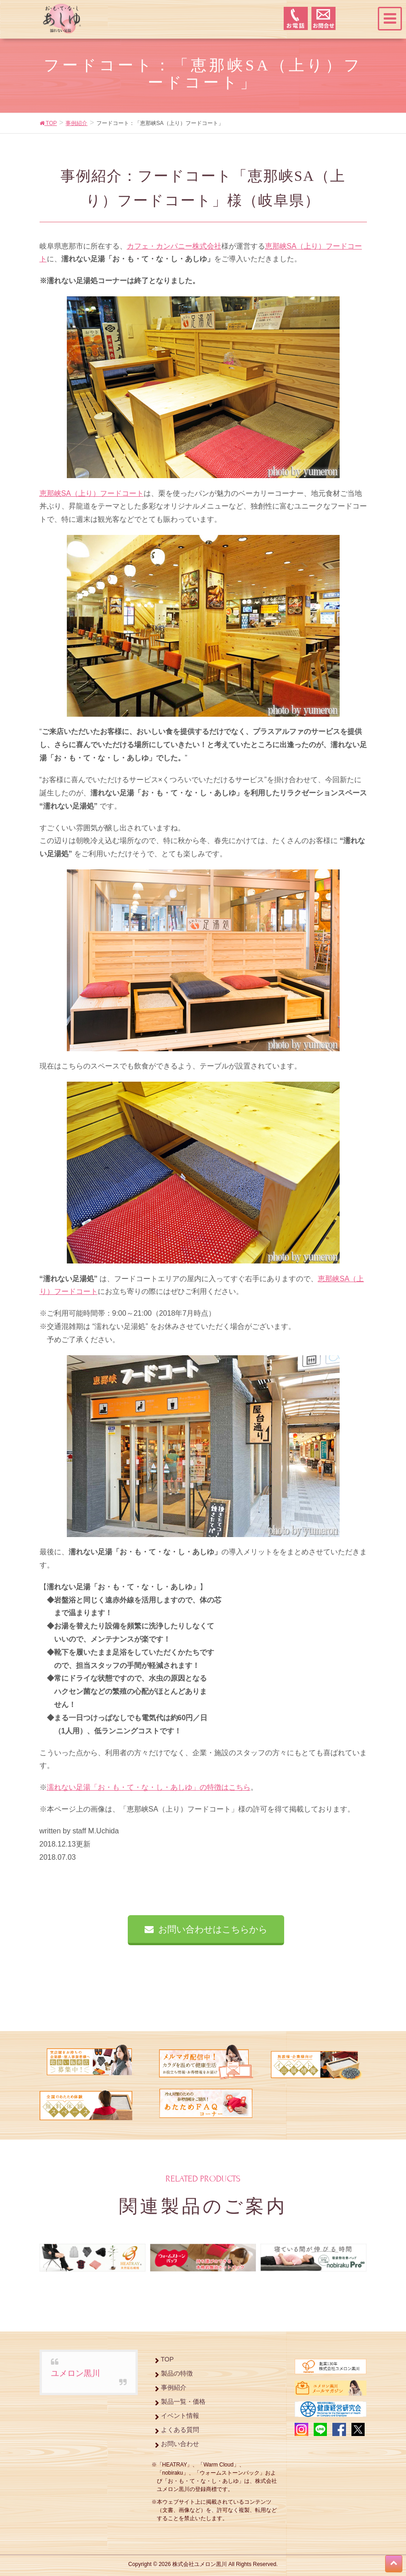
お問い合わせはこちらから (212, 1929)
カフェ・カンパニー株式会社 (174, 246)
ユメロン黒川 (75, 2373)
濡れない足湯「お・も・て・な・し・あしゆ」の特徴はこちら (149, 1787)
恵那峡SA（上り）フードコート (92, 493)
